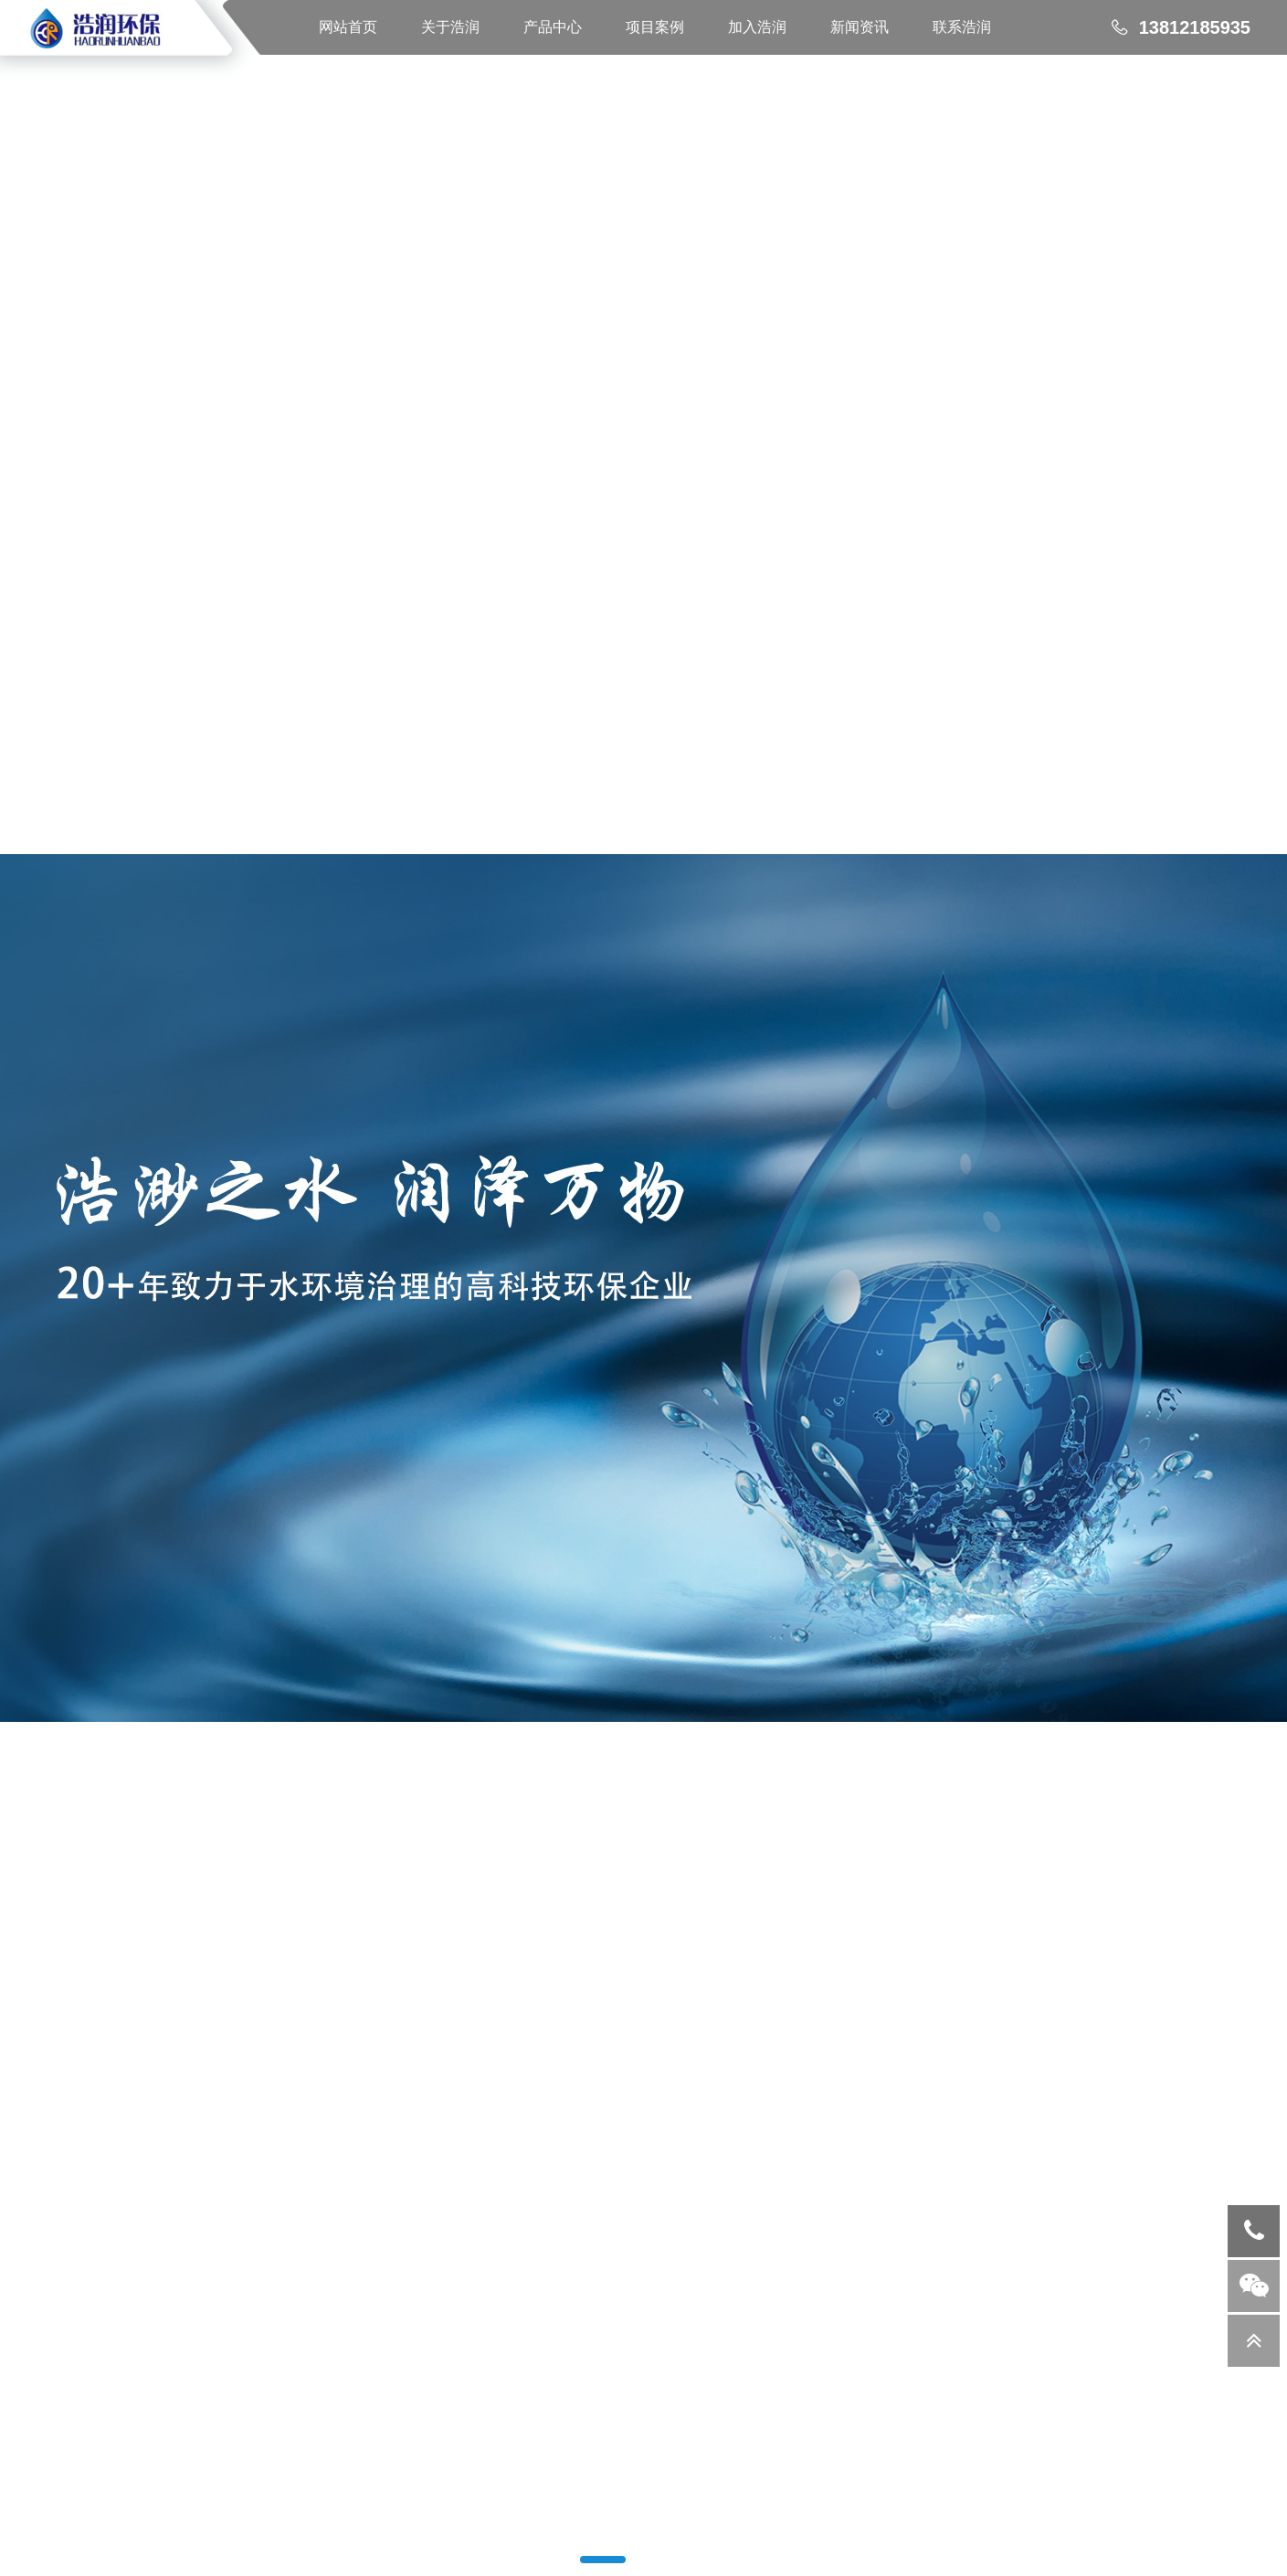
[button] (603, 2559)
